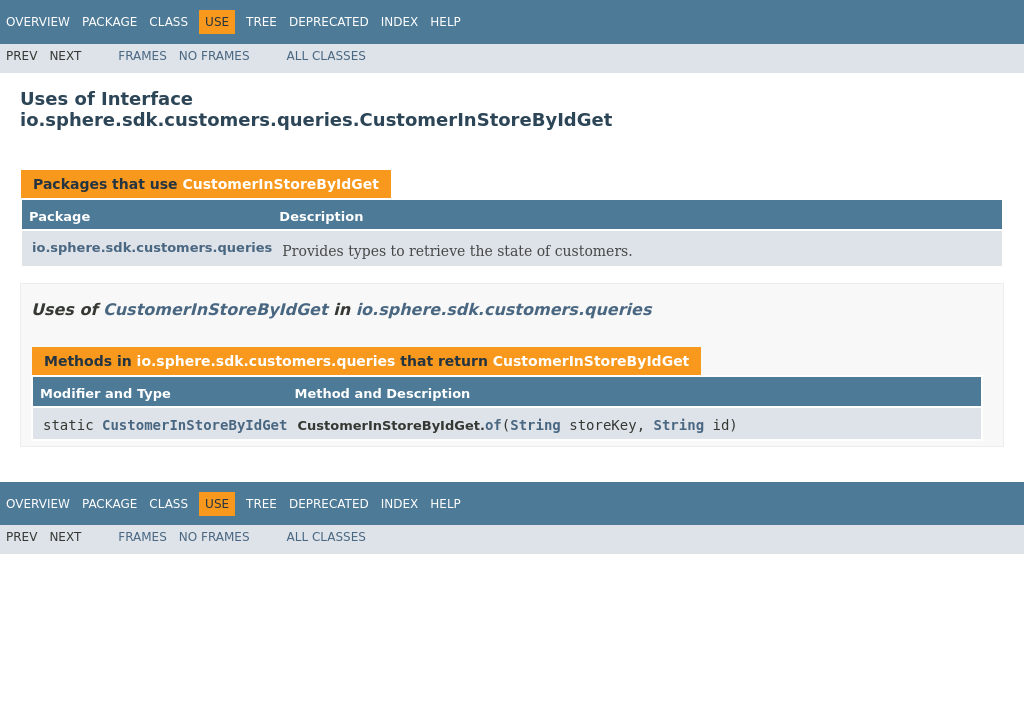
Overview (38, 22)
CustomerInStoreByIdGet (280, 184)
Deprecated (329, 22)
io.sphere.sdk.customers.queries (152, 247)
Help (445, 22)
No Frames (214, 56)
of (493, 425)
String (535, 425)
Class (168, 22)
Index (400, 22)
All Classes (326, 56)
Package (109, 22)
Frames (142, 56)
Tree (261, 22)
